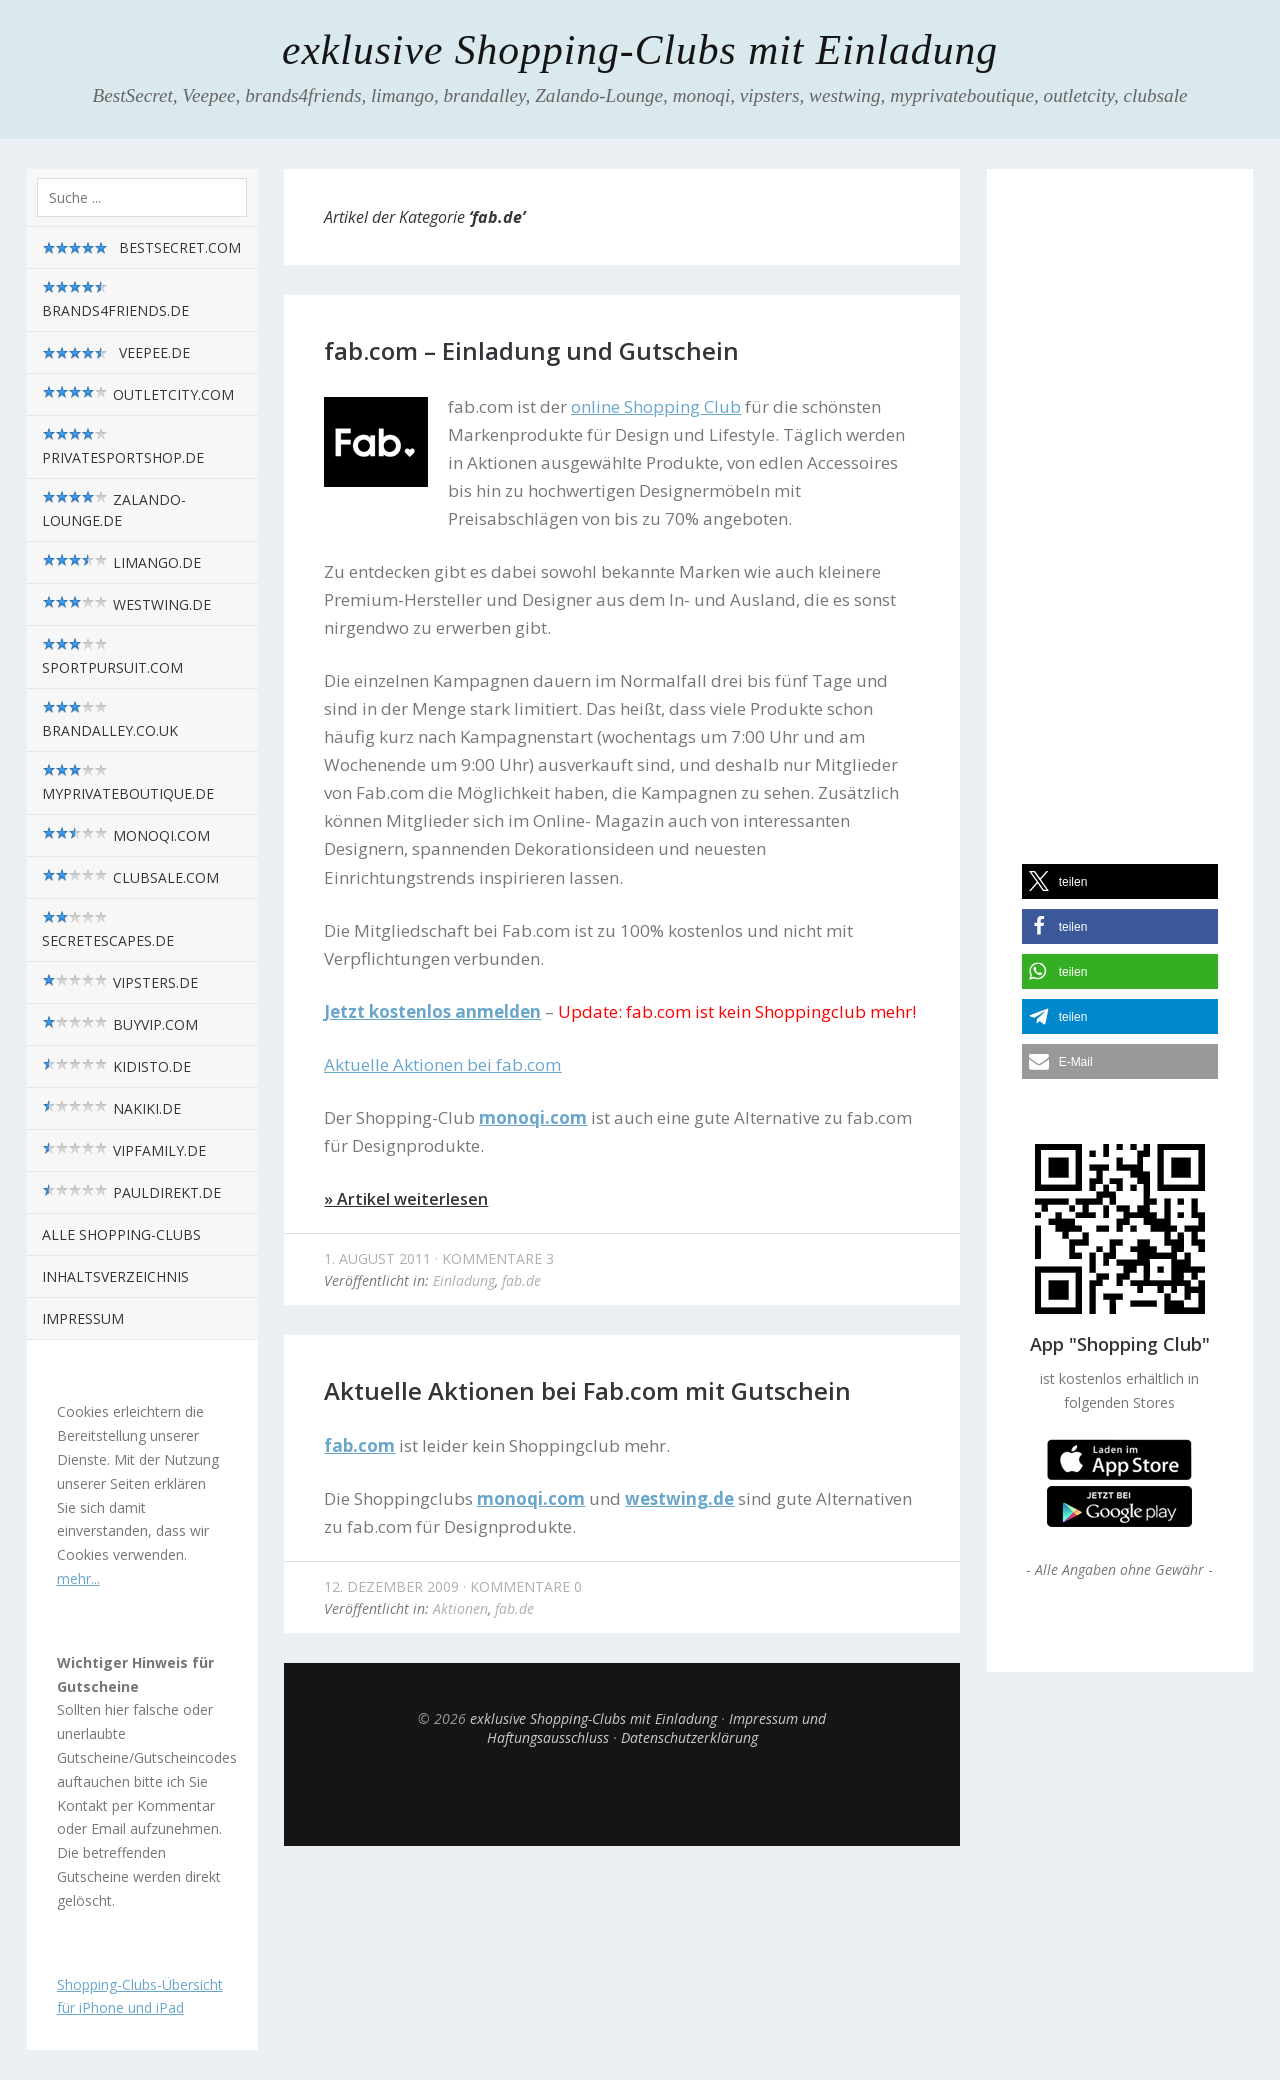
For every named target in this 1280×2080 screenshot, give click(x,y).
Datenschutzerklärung (689, 1737)
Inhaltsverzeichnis (115, 1276)
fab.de (521, 1280)
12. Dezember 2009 (391, 1586)
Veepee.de (116, 353)
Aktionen (460, 1608)
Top (622, 1796)
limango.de (121, 562)
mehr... (78, 1578)
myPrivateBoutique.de (128, 783)
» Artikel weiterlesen (406, 1199)
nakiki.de (111, 1108)
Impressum (83, 1318)
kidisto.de (116, 1066)
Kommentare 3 (498, 1258)
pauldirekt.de (131, 1192)
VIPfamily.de (124, 1150)
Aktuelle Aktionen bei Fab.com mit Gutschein (587, 1390)
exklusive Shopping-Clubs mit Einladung (640, 50)
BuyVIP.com (120, 1024)
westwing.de (126, 604)
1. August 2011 (377, 1258)
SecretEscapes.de (108, 930)
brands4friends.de (115, 300)
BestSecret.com (141, 248)
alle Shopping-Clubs (121, 1234)
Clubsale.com (130, 877)
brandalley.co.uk (110, 720)
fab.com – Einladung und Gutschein (531, 350)
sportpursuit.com (112, 657)
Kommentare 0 (526, 1586)
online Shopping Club (656, 406)
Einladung (464, 1280)
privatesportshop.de (123, 447)
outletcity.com (138, 394)
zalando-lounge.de (114, 510)
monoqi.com (126, 835)
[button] (1120, 881)
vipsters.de (120, 982)
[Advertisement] (1120, 499)
